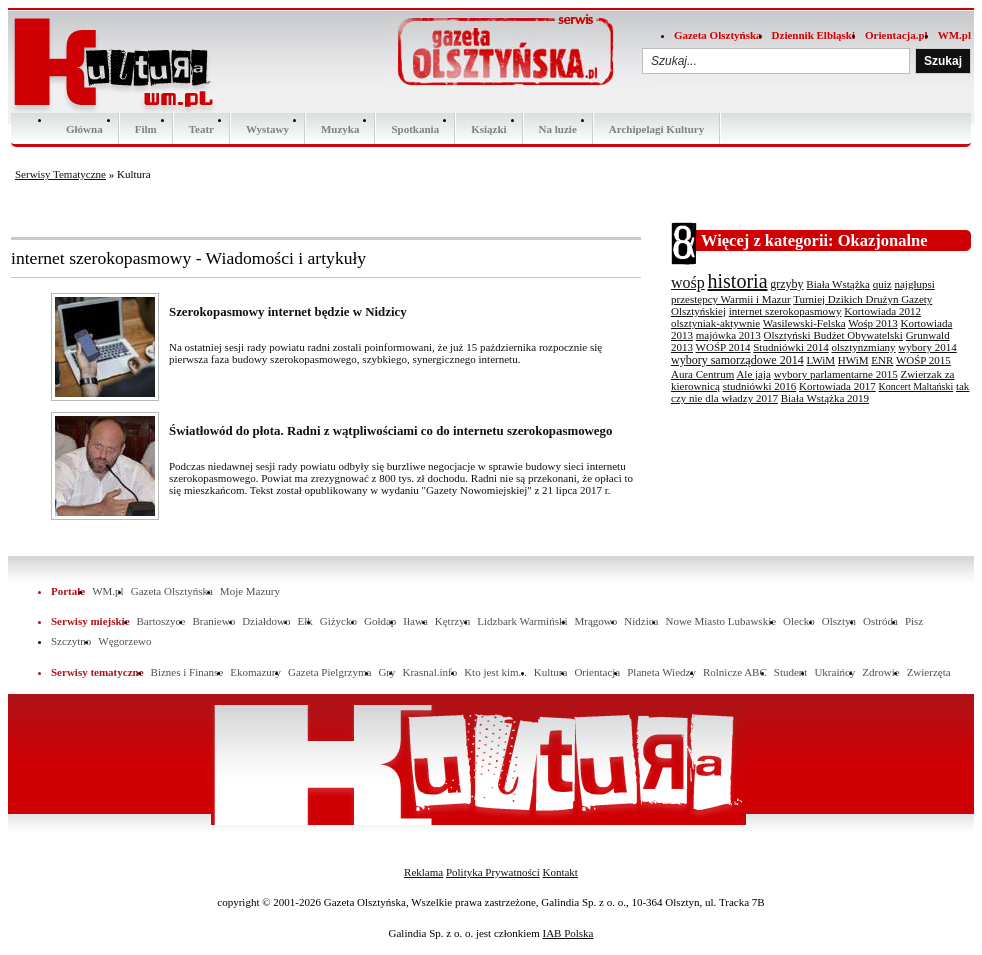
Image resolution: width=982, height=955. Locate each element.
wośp (688, 282)
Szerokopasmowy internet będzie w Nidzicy (288, 312)
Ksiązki (488, 129)
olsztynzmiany (863, 347)
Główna (84, 129)
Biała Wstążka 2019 (825, 398)
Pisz (914, 621)
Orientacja (597, 672)
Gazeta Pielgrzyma (329, 672)
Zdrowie (880, 672)
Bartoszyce (161, 621)
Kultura (551, 672)
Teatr (201, 129)
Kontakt (559, 872)
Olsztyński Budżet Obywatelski (833, 335)
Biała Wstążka (838, 284)
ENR (882, 360)
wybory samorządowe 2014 (737, 360)
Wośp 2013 (873, 323)
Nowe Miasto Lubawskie (720, 621)
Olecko (799, 621)
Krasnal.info (429, 672)
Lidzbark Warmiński (522, 621)
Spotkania (415, 129)
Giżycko (338, 621)
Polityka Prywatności (493, 872)
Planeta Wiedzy (661, 672)
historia (738, 281)
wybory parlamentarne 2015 (836, 374)
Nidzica (641, 621)
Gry (386, 672)
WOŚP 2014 (723, 347)
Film (146, 129)
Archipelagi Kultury (656, 129)
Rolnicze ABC (735, 672)
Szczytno (71, 641)
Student (791, 672)
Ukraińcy (834, 672)
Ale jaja (753, 374)
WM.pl (954, 35)
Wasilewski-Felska (804, 323)
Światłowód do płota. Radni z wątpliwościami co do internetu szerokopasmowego (390, 431)
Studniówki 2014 (790, 347)
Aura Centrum (702, 374)
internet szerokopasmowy (785, 311)
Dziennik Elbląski (813, 35)
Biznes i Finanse (187, 672)
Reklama (423, 872)
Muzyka (340, 129)
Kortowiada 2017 (837, 386)
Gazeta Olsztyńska (718, 35)
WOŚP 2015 (923, 360)
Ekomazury (255, 672)
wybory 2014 (927, 347)
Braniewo (213, 621)
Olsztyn (839, 621)
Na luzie (558, 129)
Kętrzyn (452, 621)
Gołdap (380, 621)
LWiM (820, 360)
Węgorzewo (124, 641)
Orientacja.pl (896, 35)
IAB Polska (567, 933)
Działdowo (266, 621)
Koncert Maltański (915, 386)
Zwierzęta (929, 672)
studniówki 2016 (760, 386)
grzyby (786, 284)
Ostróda (880, 621)
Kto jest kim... (495, 672)
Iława (415, 621)
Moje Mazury (250, 591)
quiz (882, 284)
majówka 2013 (728, 335)
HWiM (853, 360)
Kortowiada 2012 (882, 311)
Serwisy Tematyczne (60, 174)
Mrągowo (596, 621)
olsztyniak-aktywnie (715, 323)
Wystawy (267, 129)
